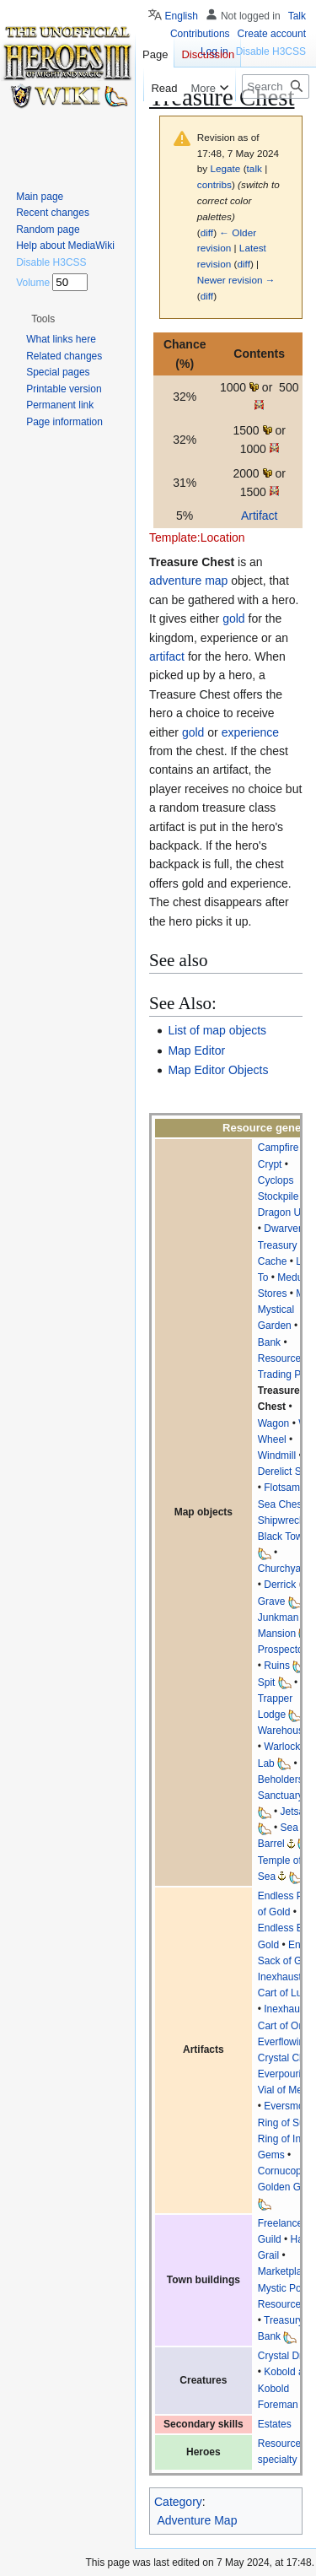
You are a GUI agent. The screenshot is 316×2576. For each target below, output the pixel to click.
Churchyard (284, 1568)
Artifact (259, 515)
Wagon (274, 1423)
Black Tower (285, 1536)
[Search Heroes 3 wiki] (275, 86)
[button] (43, 319)
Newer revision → (236, 279)
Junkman (278, 1617)
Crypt (270, 1164)
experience (251, 732)
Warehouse (283, 1730)
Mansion (277, 1633)
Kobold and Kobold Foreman (286, 2388)
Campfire (278, 1147)
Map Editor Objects (218, 1070)
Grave (272, 1601)
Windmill (277, 1455)
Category (178, 2501)
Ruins (277, 1665)
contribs (214, 184)
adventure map (188, 580)
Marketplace (285, 2271)
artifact (167, 656)
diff (207, 232)
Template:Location (197, 537)
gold (233, 618)
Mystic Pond (285, 2288)
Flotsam (282, 1487)
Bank (269, 2336)
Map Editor (196, 1050)
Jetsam (297, 1811)
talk (254, 168)
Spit (267, 1682)
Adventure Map (198, 2520)
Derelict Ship (286, 1471)
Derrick (280, 1584)
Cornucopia (283, 2171)
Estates (275, 2424)
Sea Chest (281, 1504)
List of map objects (217, 1030)
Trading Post (286, 1374)
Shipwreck (281, 1520)
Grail (268, 2255)
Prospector (282, 1649)
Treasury (283, 2320)
